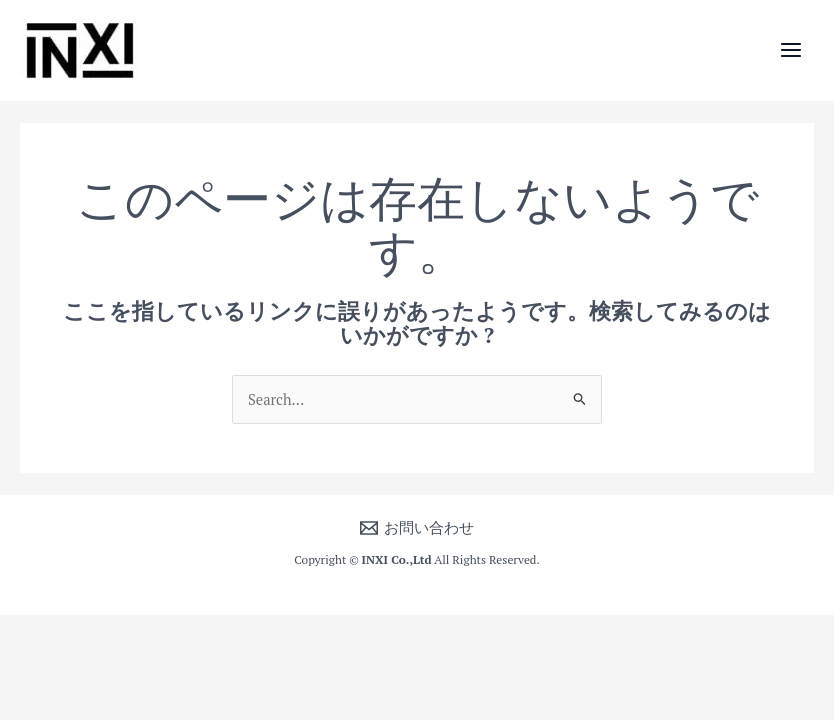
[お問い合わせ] (417, 528)
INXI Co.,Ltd (397, 559)
